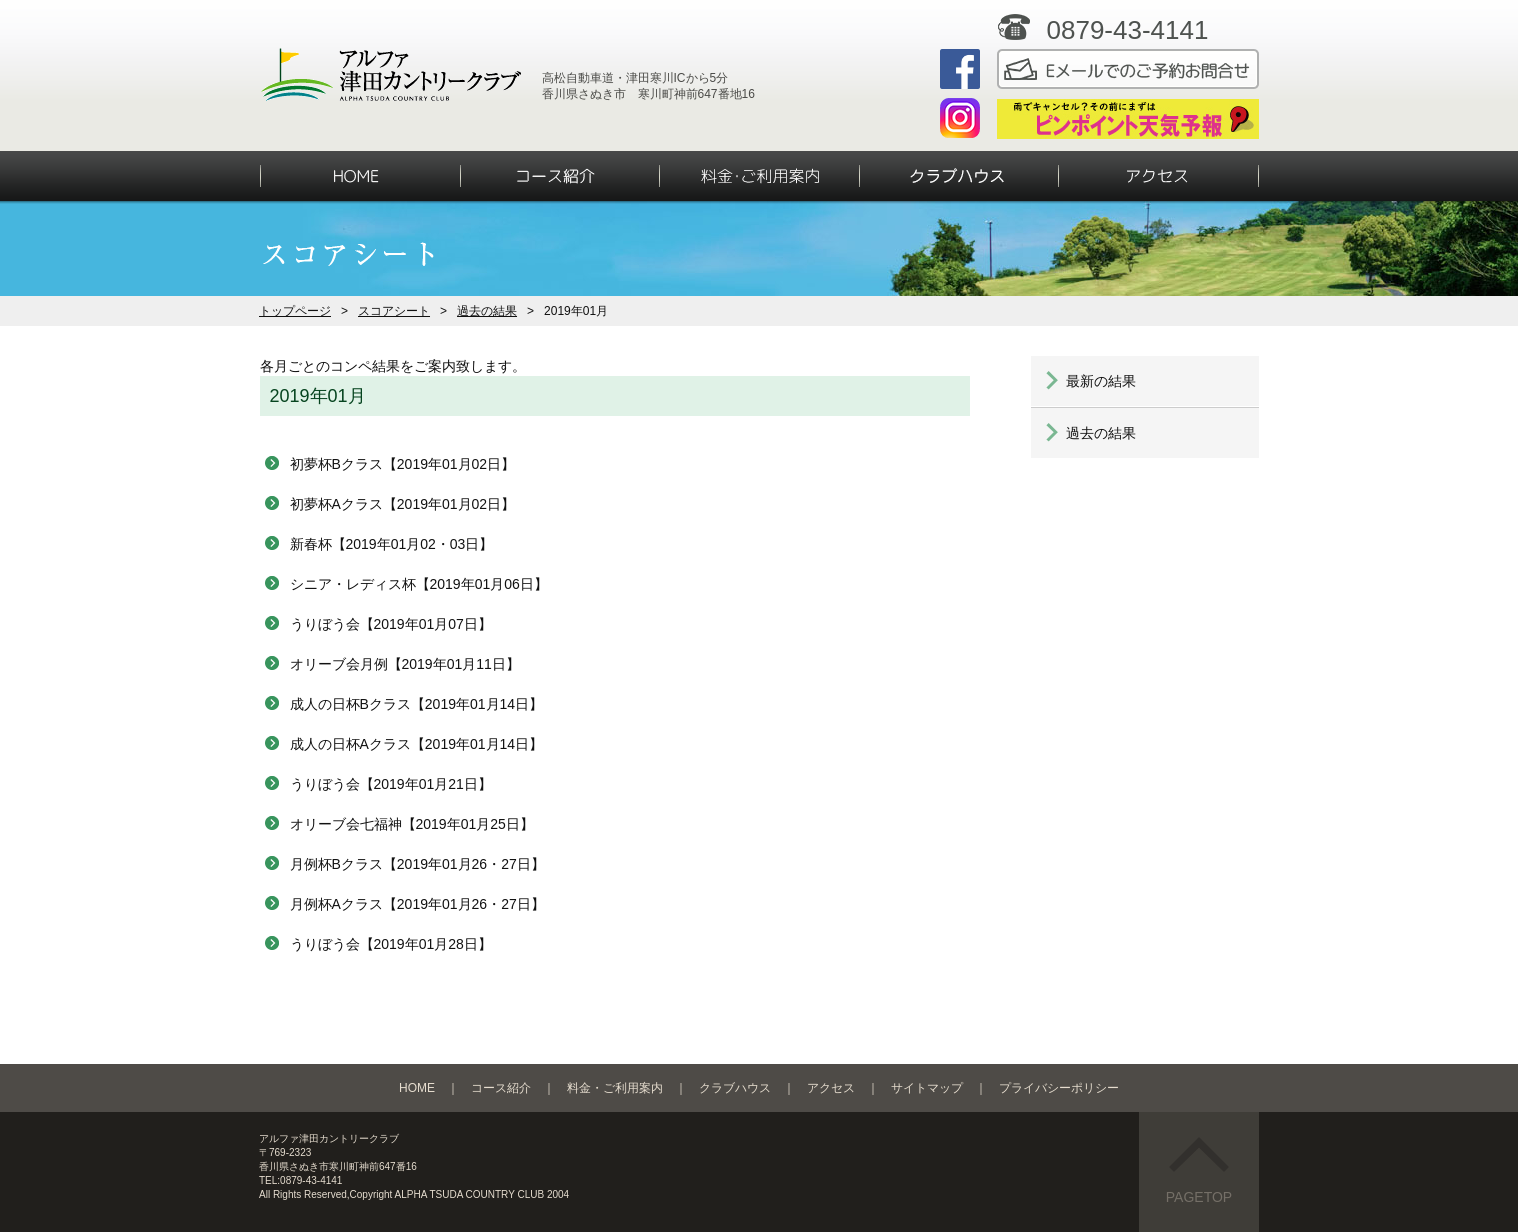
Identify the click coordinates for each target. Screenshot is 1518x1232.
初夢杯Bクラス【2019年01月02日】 (403, 464)
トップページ (295, 311)
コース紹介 (501, 1088)
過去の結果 (487, 311)
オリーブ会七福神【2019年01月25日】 (412, 824)
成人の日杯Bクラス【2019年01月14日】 (417, 704)
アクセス (831, 1088)
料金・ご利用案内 (615, 1088)
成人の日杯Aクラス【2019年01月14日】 (417, 744)
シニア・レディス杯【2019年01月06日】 (419, 584)
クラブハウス (735, 1088)
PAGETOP (1199, 1171)
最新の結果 (1101, 381)
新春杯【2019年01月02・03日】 (392, 544)
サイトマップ (927, 1088)
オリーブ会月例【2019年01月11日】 (405, 664)
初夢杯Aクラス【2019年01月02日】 (403, 504)
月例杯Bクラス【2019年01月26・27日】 (417, 864)
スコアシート (394, 311)
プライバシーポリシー (1059, 1088)
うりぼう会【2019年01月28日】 (391, 944)
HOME (417, 1088)
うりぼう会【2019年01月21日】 (391, 784)
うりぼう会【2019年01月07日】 (391, 624)
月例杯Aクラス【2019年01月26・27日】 (417, 904)
